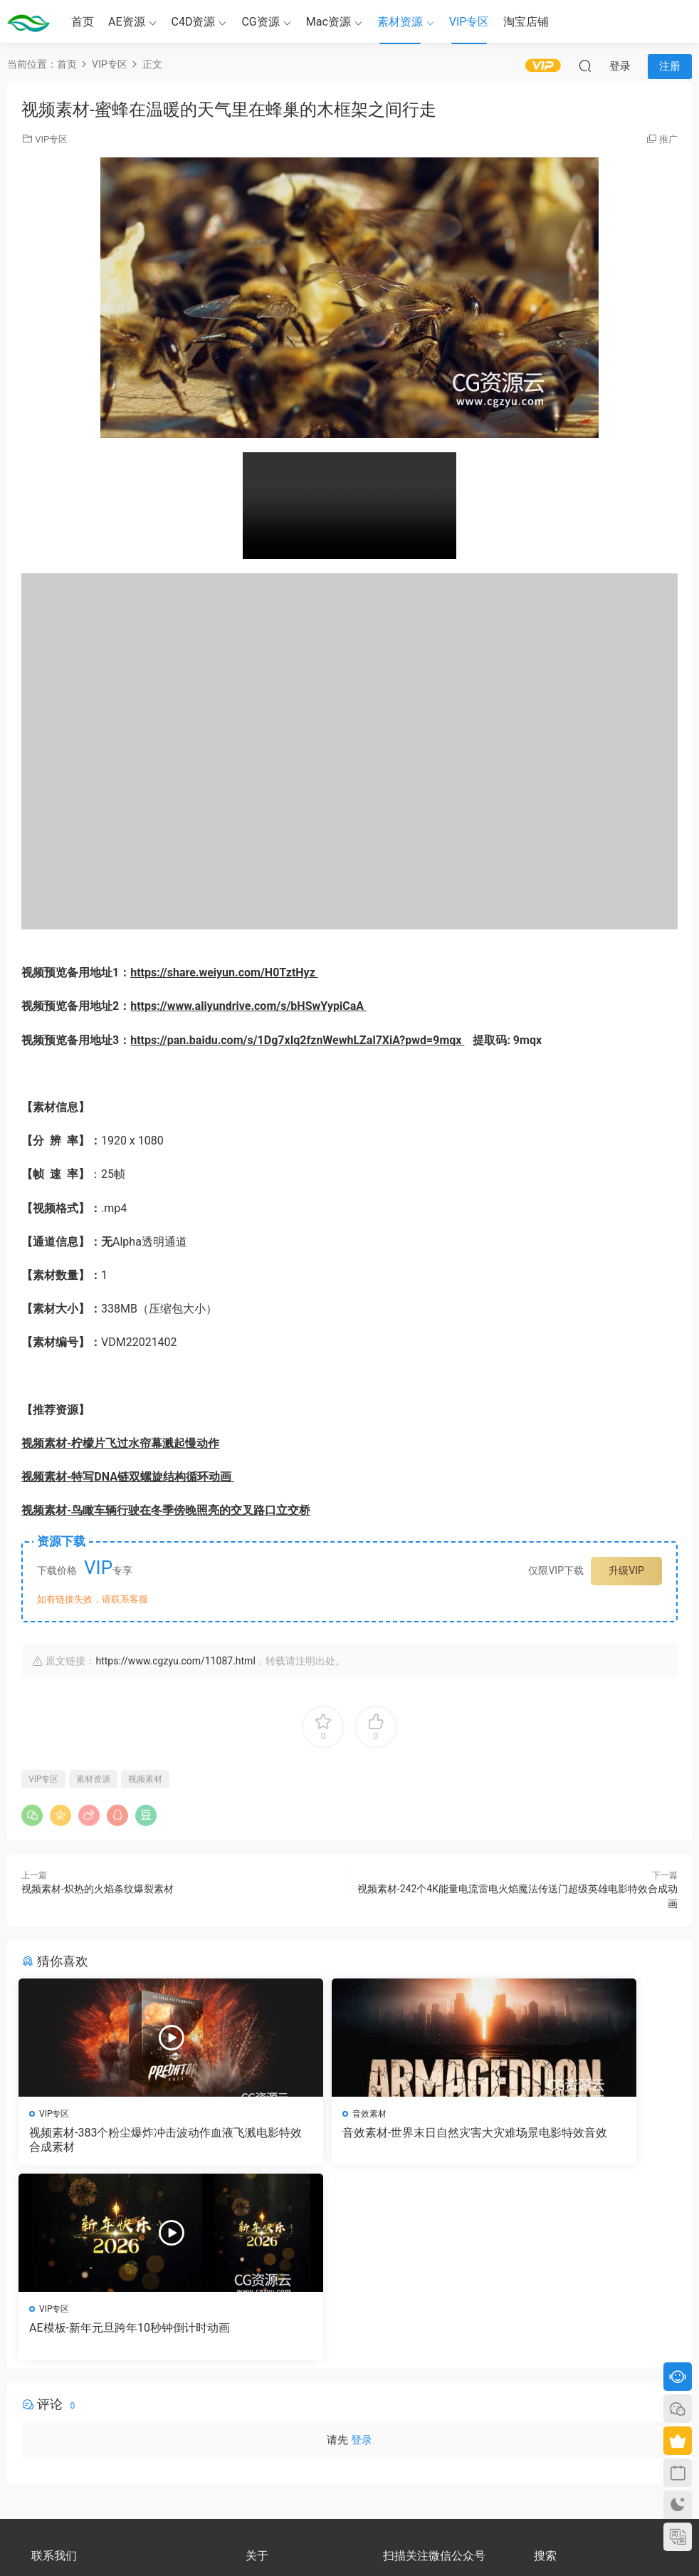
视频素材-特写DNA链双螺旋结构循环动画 (127, 1476)
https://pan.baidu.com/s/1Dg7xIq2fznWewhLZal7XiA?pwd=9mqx (297, 1040)
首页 (82, 21)
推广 (668, 139)
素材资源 (400, 21)
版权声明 (263, 2412)
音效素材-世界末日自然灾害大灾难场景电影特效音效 (348, 2140)
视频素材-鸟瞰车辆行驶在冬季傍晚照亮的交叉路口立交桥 (165, 1510)
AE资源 (126, 21)
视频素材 (145, 1779)
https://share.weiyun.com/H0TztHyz (224, 972)
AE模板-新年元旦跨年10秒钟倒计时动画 (568, 2140)
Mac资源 (328, 21)
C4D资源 (194, 21)
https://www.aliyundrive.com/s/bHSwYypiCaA (248, 1006)
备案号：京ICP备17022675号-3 (349, 2541)
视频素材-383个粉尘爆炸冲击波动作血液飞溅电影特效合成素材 (123, 2140)
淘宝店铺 (526, 21)
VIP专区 (469, 21)
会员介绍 (263, 2399)
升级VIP (626, 1570)
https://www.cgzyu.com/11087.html (175, 1661)
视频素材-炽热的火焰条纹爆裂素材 (97, 1888)
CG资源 (260, 21)
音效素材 (283, 2114)
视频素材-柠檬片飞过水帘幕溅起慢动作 (120, 1443)
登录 (361, 2250)
